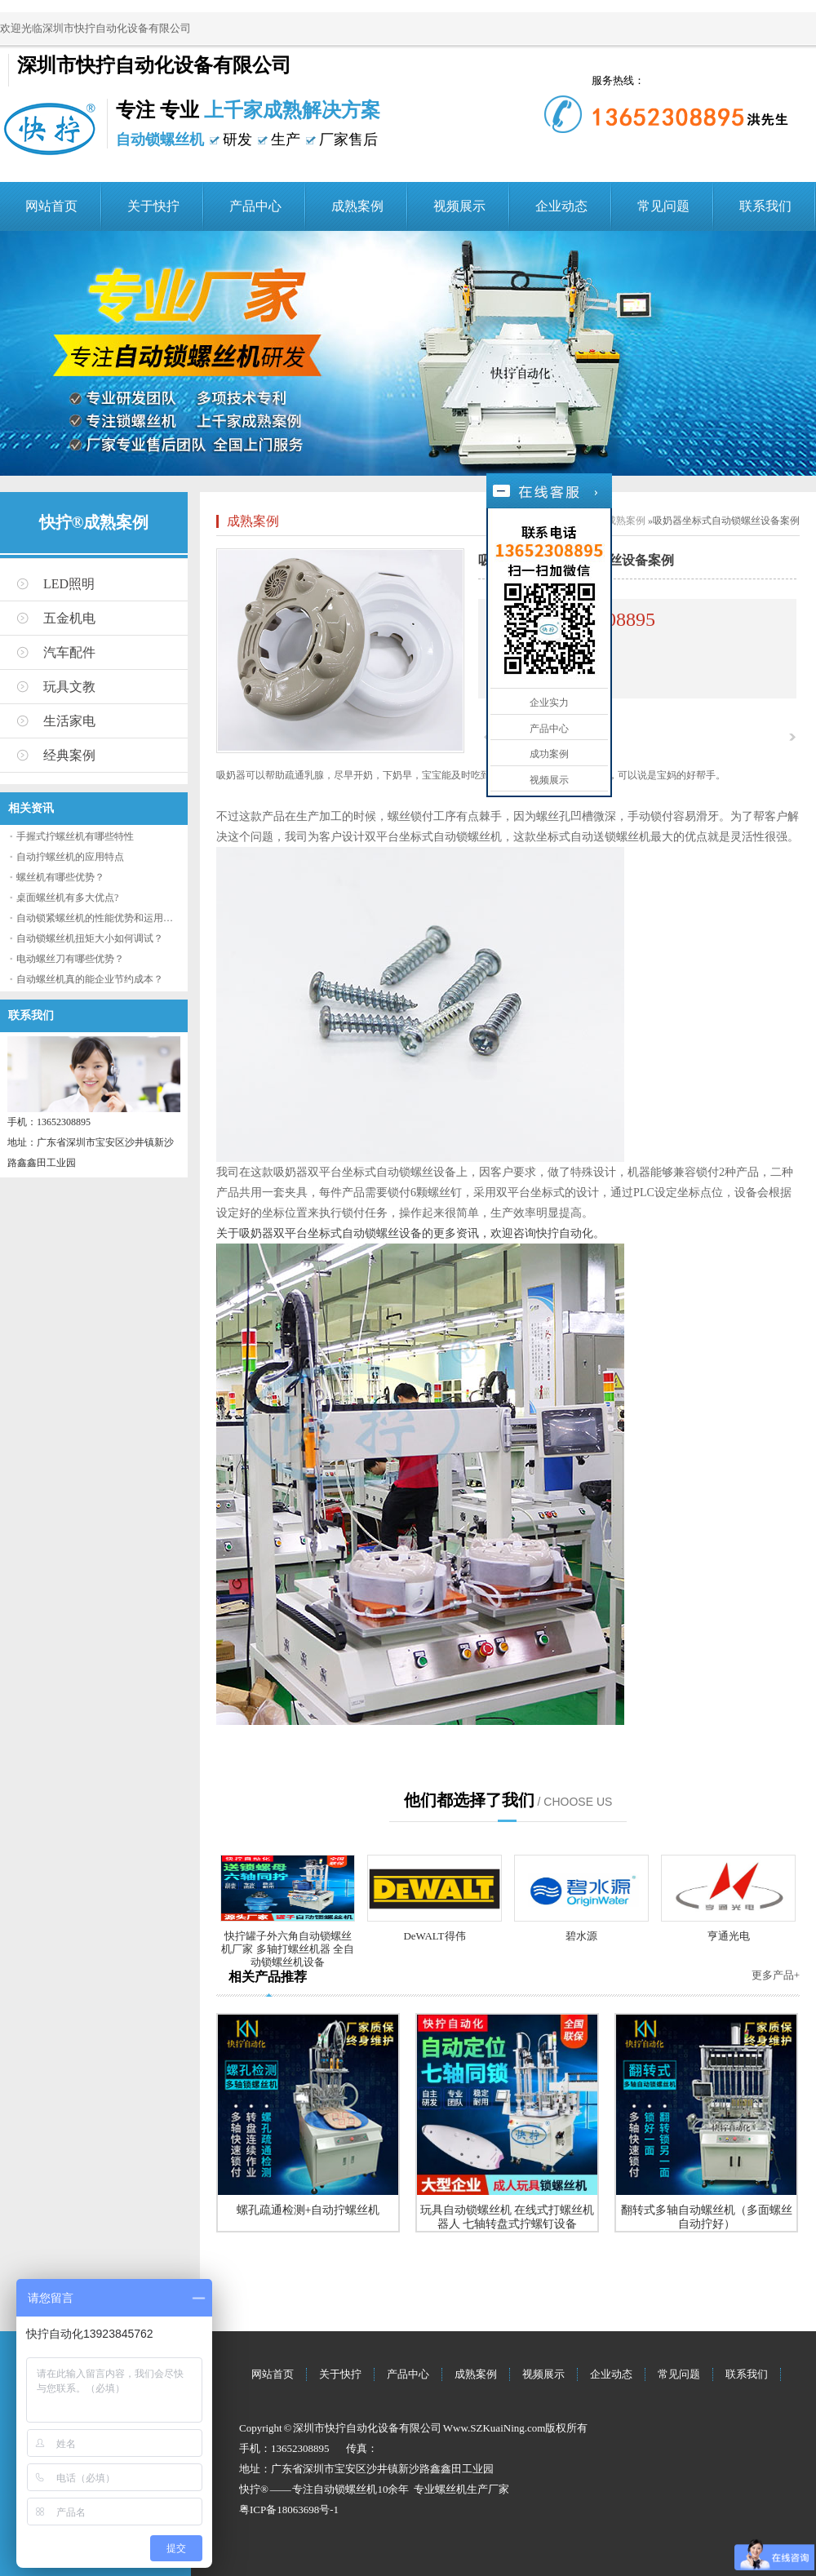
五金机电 (69, 618)
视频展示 (459, 206)
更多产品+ (776, 1975)
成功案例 (549, 754)
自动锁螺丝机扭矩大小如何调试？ (89, 938)
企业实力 (549, 702)
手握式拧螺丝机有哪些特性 (75, 836)
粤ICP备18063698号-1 (289, 2509)
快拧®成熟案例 (94, 522)
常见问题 (663, 206)
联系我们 (765, 206)
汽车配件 (69, 652)
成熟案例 (357, 206)
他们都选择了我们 (469, 1800)
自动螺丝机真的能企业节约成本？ (89, 979)
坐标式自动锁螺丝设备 (399, 1171)
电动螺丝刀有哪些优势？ (70, 958)
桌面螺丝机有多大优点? (67, 897)
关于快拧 (153, 206)
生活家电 (69, 721)
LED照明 (69, 584)
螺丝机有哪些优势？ (60, 877)
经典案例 (69, 755)
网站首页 (51, 206)
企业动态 (561, 206)
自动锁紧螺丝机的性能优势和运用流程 (99, 918)
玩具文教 (69, 687)
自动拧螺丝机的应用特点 (70, 856)
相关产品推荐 (267, 1977)
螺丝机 (451, 2489)
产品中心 (255, 206)
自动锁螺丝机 (345, 2489)
